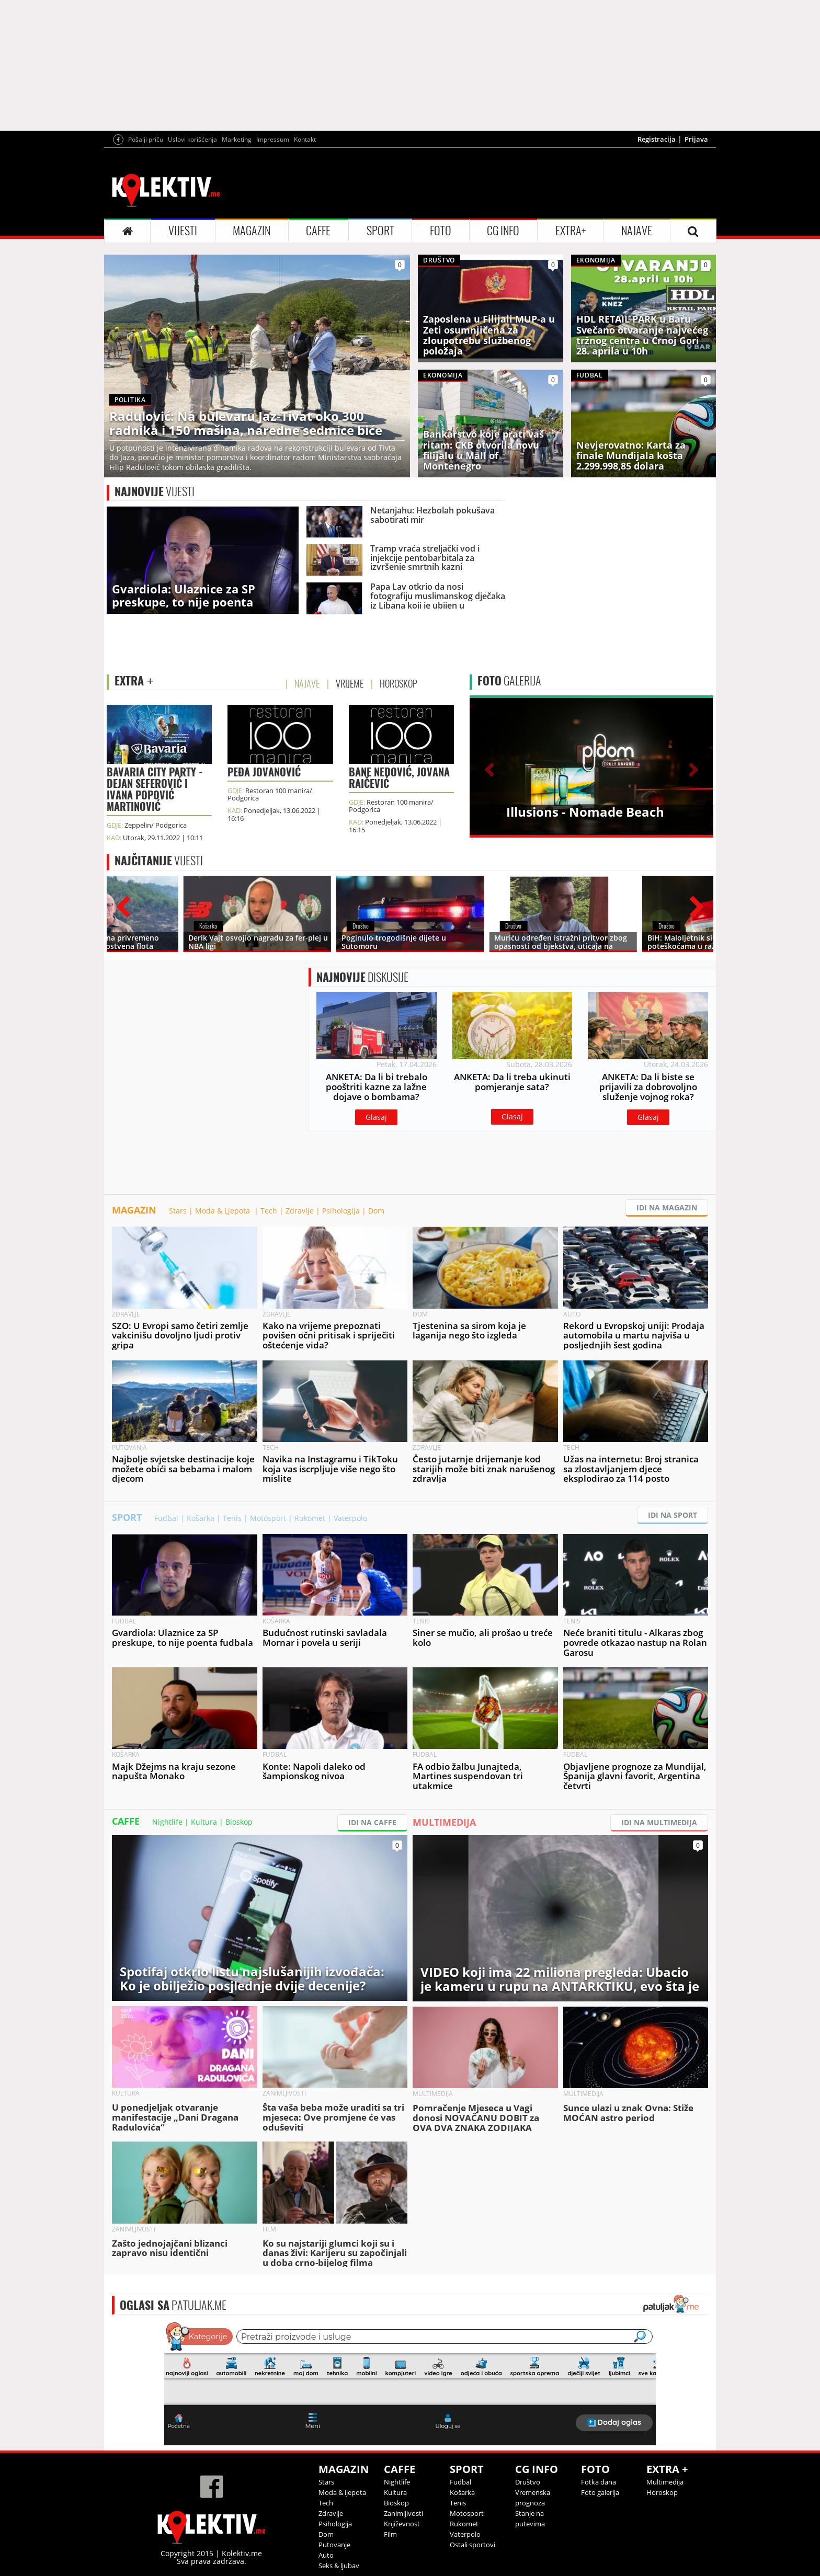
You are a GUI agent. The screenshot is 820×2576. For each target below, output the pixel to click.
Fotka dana (598, 2482)
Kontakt (305, 139)
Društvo (527, 2482)
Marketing (237, 139)
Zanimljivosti (403, 2513)
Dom (376, 1211)
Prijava (696, 139)
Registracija (656, 139)
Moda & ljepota (342, 2492)
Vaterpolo (350, 1518)
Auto (326, 2555)
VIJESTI (182, 230)
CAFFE (318, 230)
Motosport (268, 1518)
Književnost (402, 2523)
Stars (178, 1211)
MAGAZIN (251, 230)
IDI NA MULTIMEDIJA (659, 1822)
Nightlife (167, 1822)
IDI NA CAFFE (372, 1822)
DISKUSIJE (362, 977)
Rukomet (309, 1518)
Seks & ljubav (338, 2565)
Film (390, 2534)
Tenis (232, 1518)
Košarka (200, 1518)
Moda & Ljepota (223, 1211)
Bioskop (239, 1822)
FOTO (440, 230)
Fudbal (166, 1518)
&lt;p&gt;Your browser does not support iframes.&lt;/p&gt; (410, 2382)
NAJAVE (636, 230)
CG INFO (503, 230)
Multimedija (665, 2482)
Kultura (204, 1822)
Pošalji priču (145, 139)
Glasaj (376, 1117)
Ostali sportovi (472, 2544)
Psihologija (341, 1211)
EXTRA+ (570, 230)
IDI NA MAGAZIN (666, 1207)
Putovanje (334, 2544)
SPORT (380, 230)
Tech (268, 1211)
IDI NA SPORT (672, 1515)
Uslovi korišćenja (192, 139)
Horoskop (662, 2492)
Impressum (272, 139)
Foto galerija (600, 2492)
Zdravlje (300, 1211)
